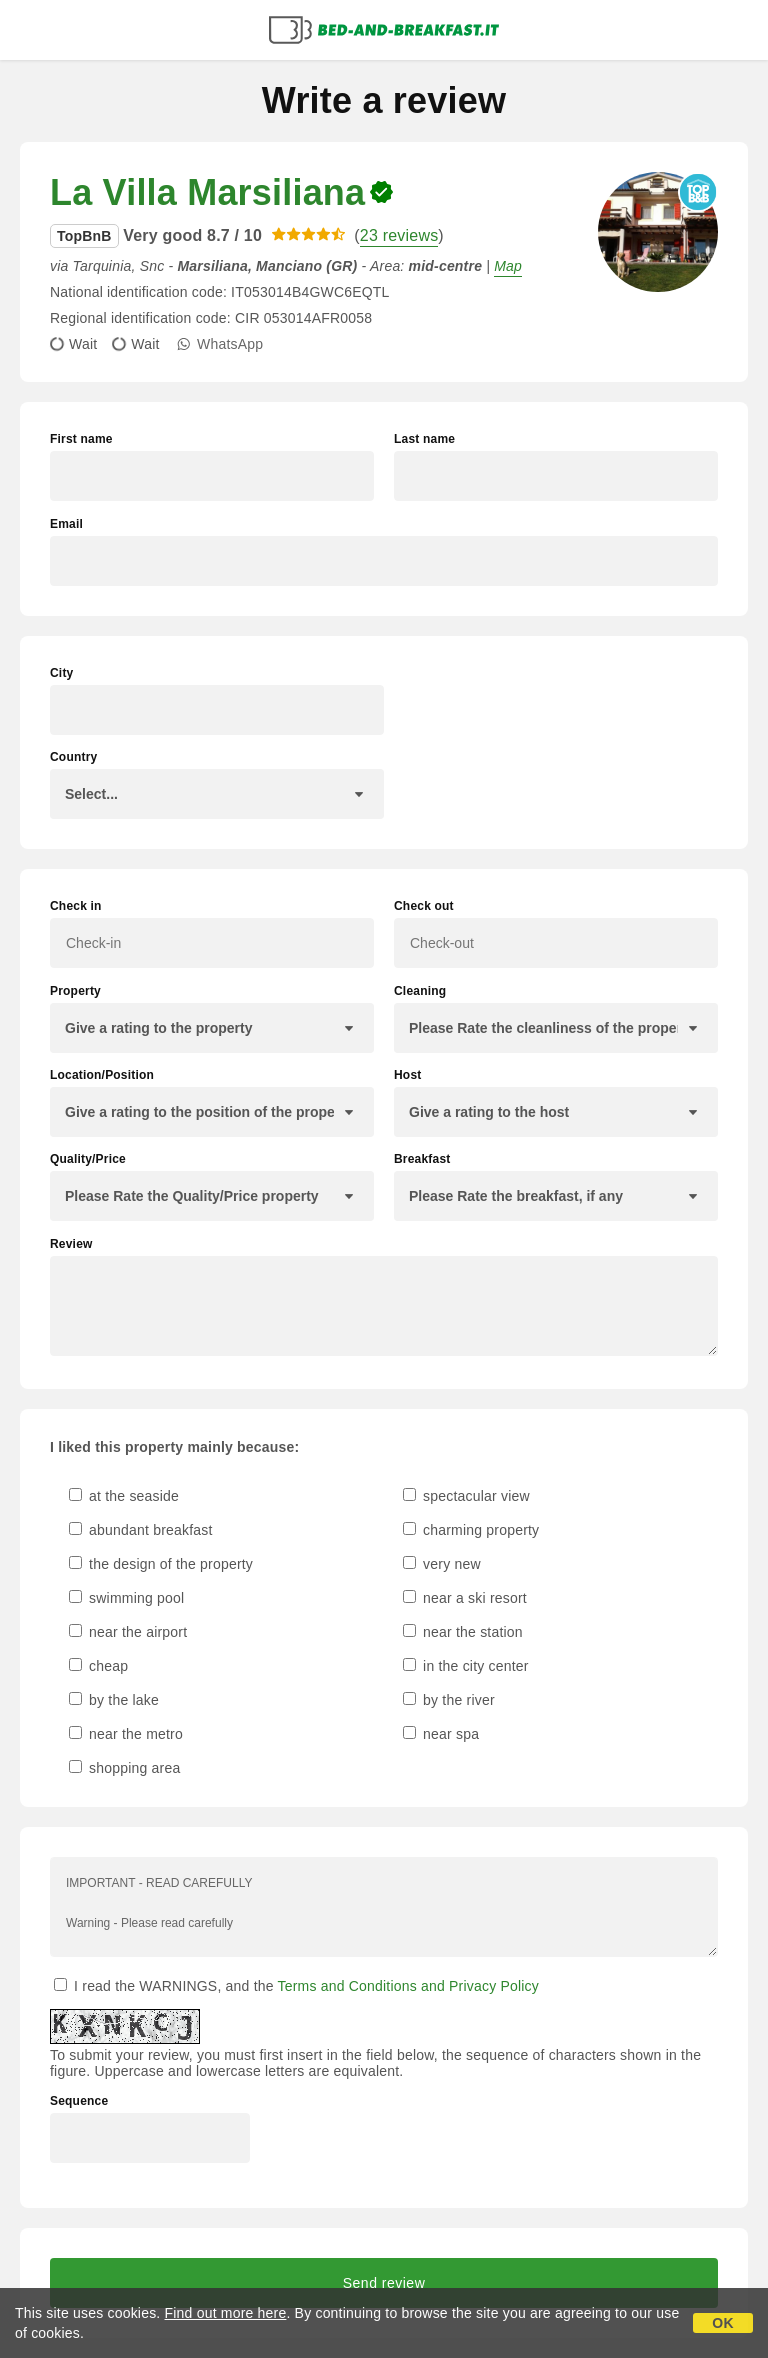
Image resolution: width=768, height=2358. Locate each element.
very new (442, 1564)
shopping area (124, 1768)
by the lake (114, 1700)
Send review (384, 2283)
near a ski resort (465, 1598)
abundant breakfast (141, 1530)
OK (722, 2323)
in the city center (466, 1666)
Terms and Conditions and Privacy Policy (408, 1986)
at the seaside (124, 1496)
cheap (98, 1666)
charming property (471, 1530)
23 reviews (399, 235)
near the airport (128, 1632)
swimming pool (126, 1598)
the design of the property (161, 1564)
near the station (463, 1632)
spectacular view (466, 1496)
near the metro (126, 1734)
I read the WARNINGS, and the (296, 1986)
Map (508, 266)
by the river (449, 1700)
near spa (441, 1734)
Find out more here (226, 2313)
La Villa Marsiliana (207, 192)
